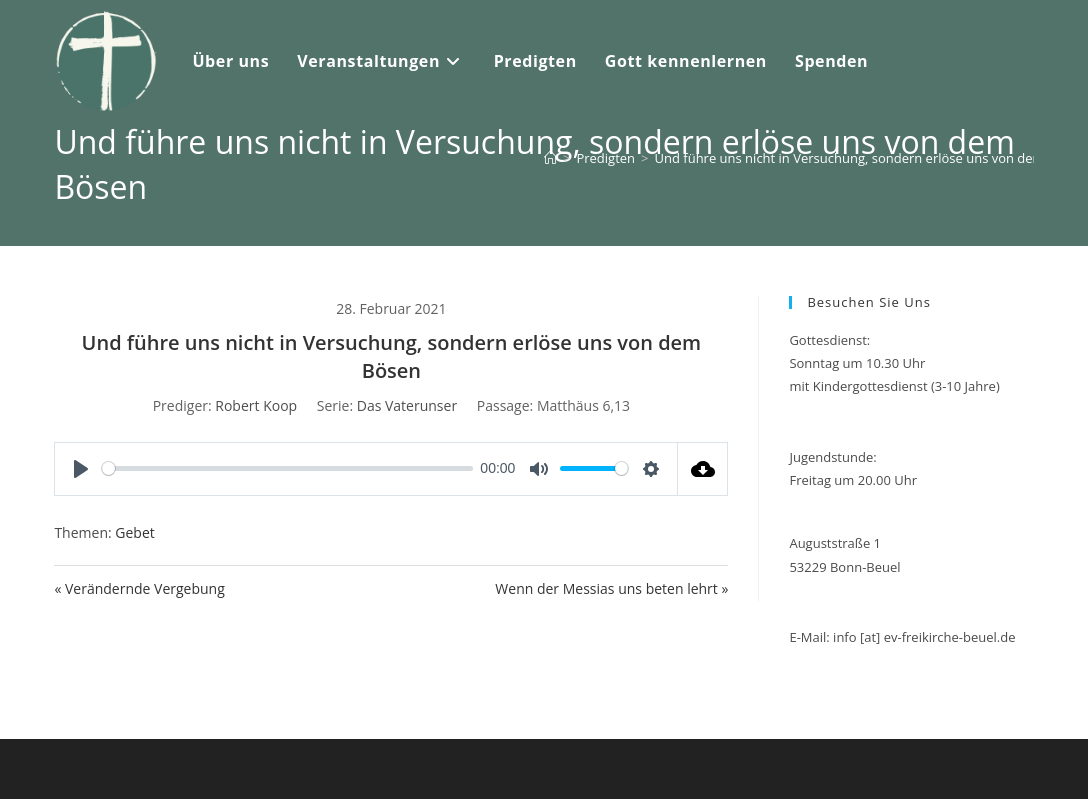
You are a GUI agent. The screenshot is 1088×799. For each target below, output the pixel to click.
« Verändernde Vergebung (139, 588)
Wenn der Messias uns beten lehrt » (611, 588)
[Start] (550, 158)
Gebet (134, 532)
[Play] (81, 469)
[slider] (287, 468)
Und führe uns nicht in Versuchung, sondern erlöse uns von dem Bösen (870, 158)
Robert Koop (256, 405)
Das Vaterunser (407, 405)
